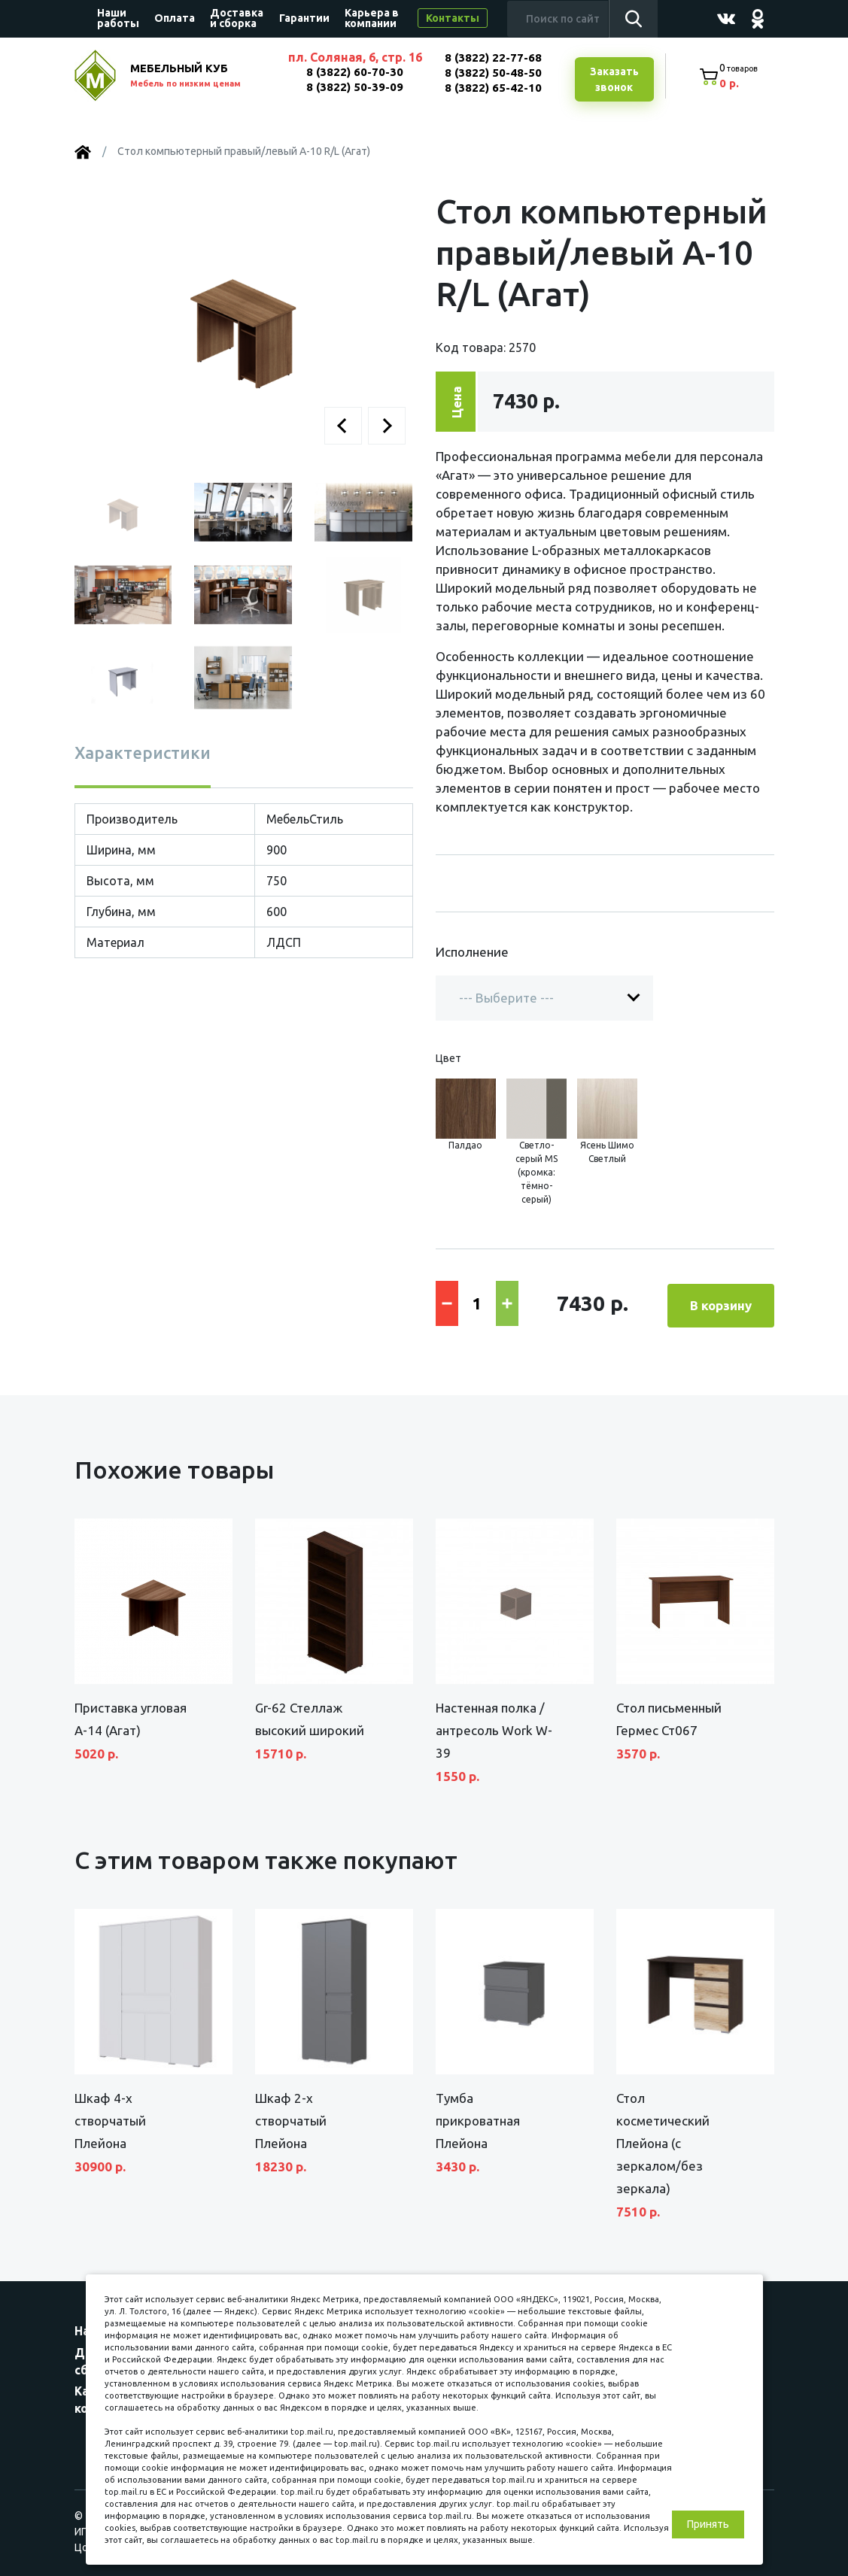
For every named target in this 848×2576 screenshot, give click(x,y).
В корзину (721, 1303)
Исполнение (472, 953)
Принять (708, 2524)
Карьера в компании (372, 18)
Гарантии (304, 18)
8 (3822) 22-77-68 (490, 57)
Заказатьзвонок (612, 80)
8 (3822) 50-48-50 (490, 72)
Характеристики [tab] (142, 754)
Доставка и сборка (236, 18)
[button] (343, 427)
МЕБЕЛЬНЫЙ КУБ (200, 77)
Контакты (452, 18)
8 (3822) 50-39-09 (353, 86)
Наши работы (118, 18)
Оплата (174, 18)
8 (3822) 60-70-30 (353, 71)
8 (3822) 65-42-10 (490, 87)
